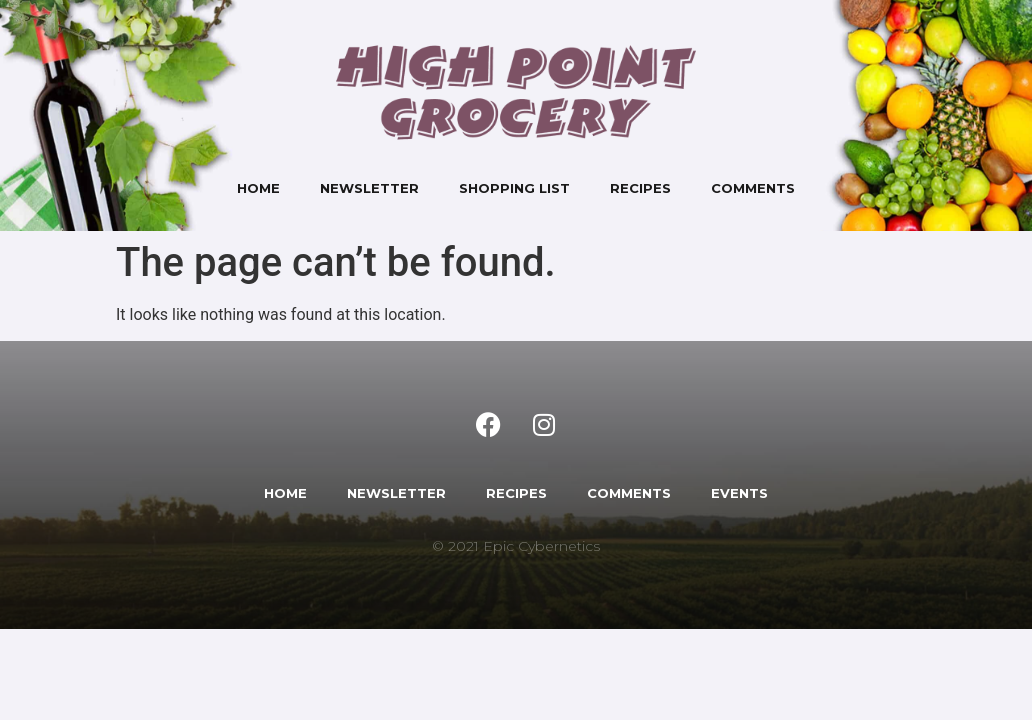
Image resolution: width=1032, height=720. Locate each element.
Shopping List (514, 188)
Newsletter (369, 188)
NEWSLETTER (396, 493)
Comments (753, 188)
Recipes (640, 188)
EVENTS (739, 493)
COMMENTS (629, 493)
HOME (285, 493)
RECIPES (516, 493)
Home (258, 188)
